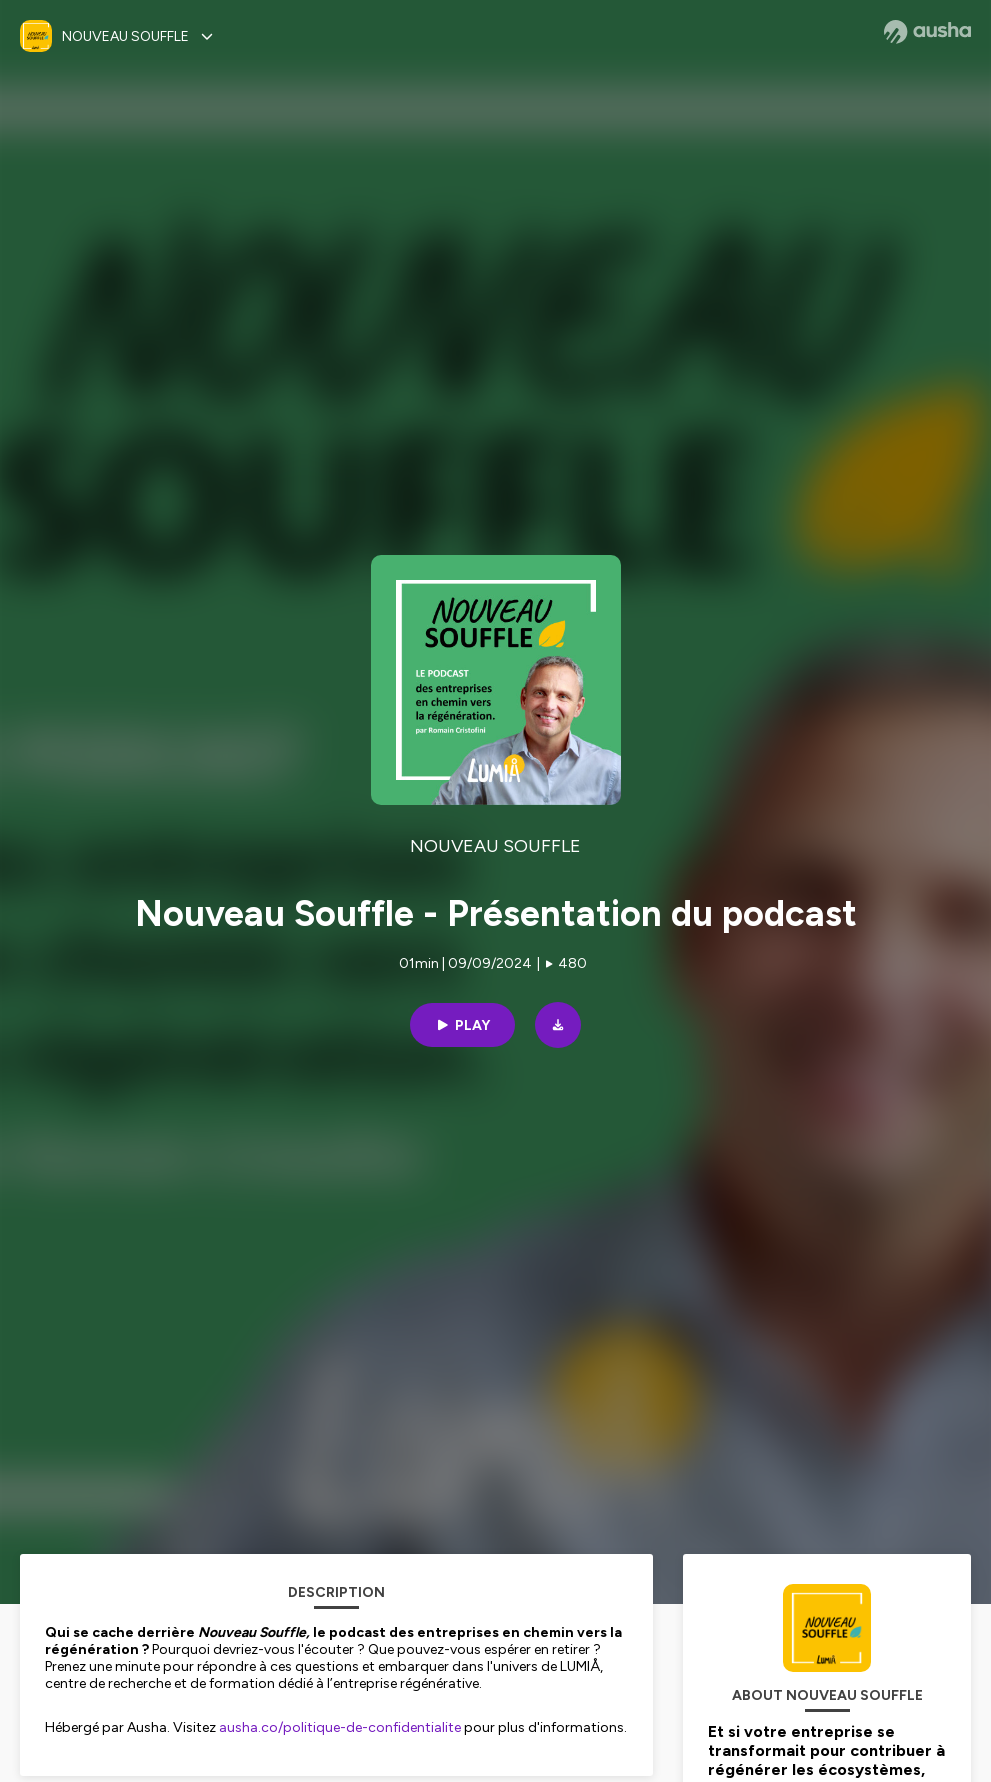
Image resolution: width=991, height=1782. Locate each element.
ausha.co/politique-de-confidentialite (340, 1727)
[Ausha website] (927, 32)
